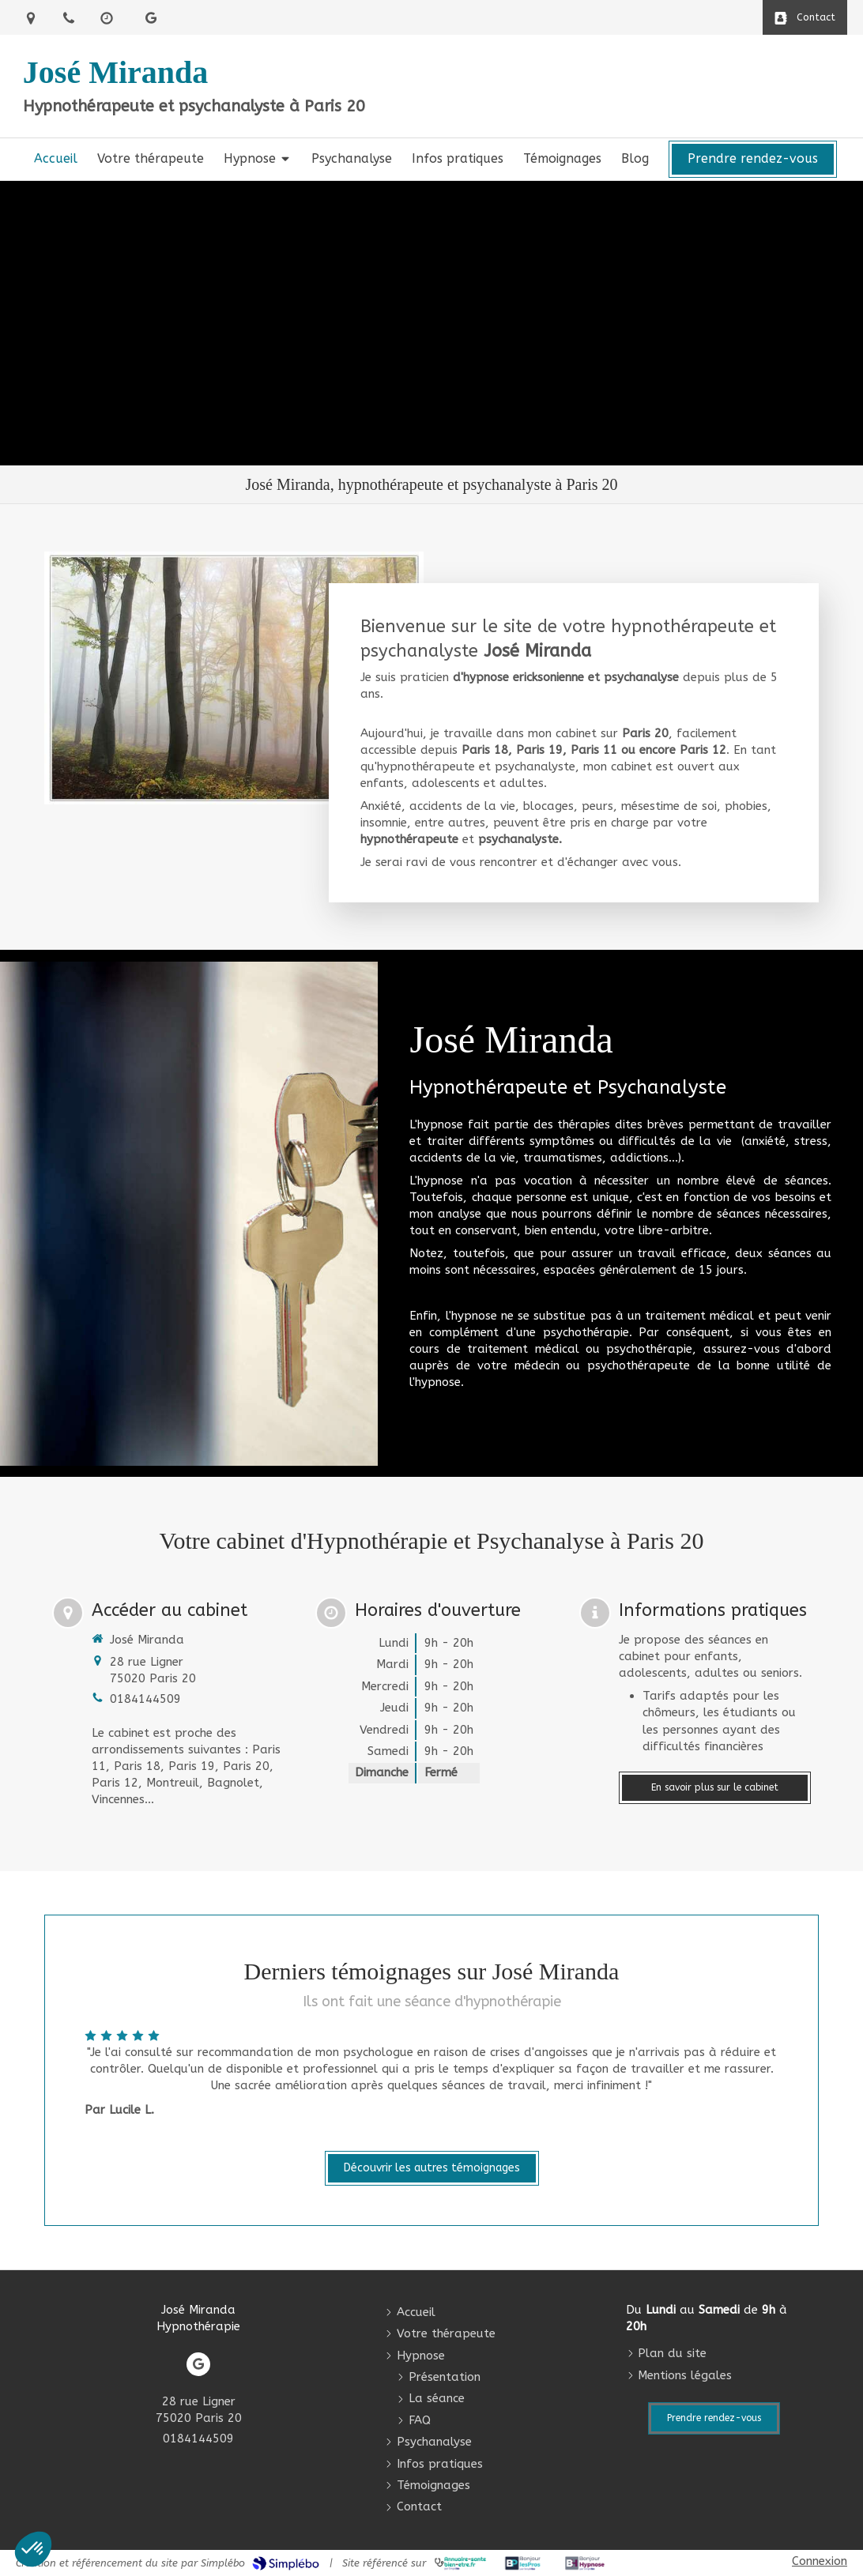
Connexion (819, 2561)
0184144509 (145, 1699)
